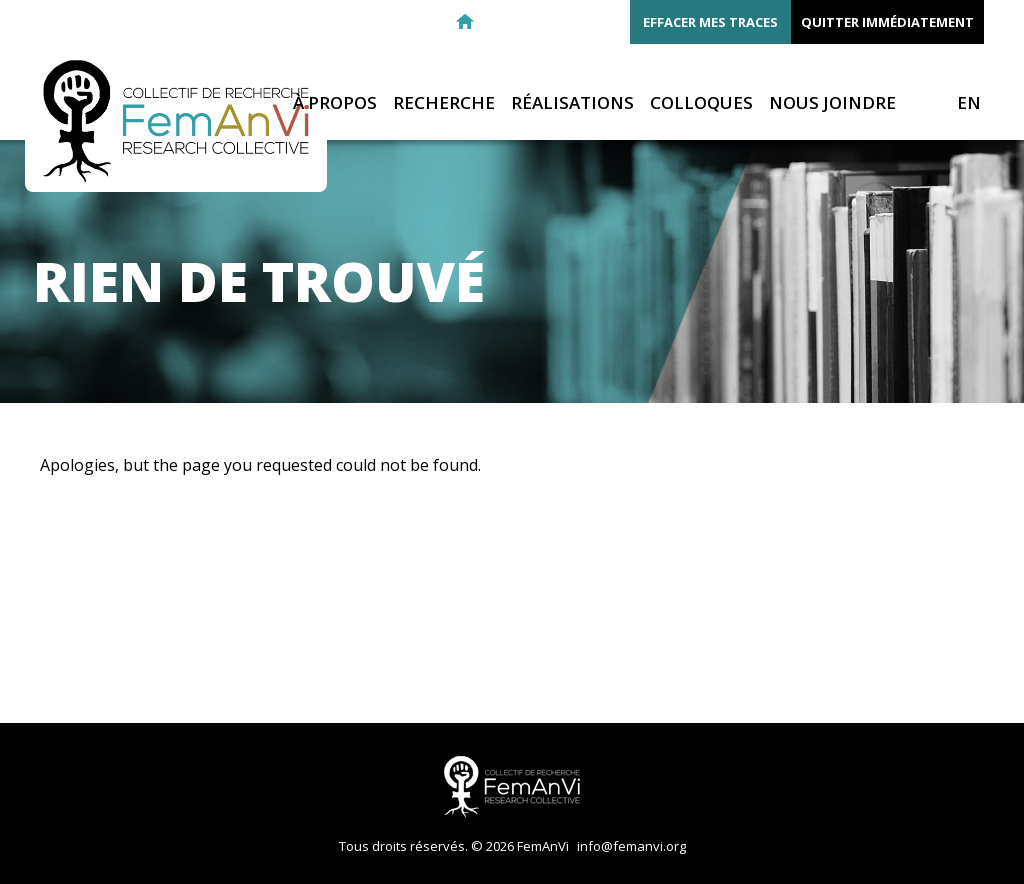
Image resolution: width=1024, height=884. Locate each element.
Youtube (609, 22)
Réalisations (572, 103)
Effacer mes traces (710, 22)
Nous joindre (832, 103)
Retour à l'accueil (465, 22)
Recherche (444, 103)
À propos (335, 103)
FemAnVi (176, 121)
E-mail (501, 22)
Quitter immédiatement (887, 22)
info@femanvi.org (631, 846)
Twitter (573, 22)
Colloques (701, 103)
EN (969, 103)
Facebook (537, 22)
